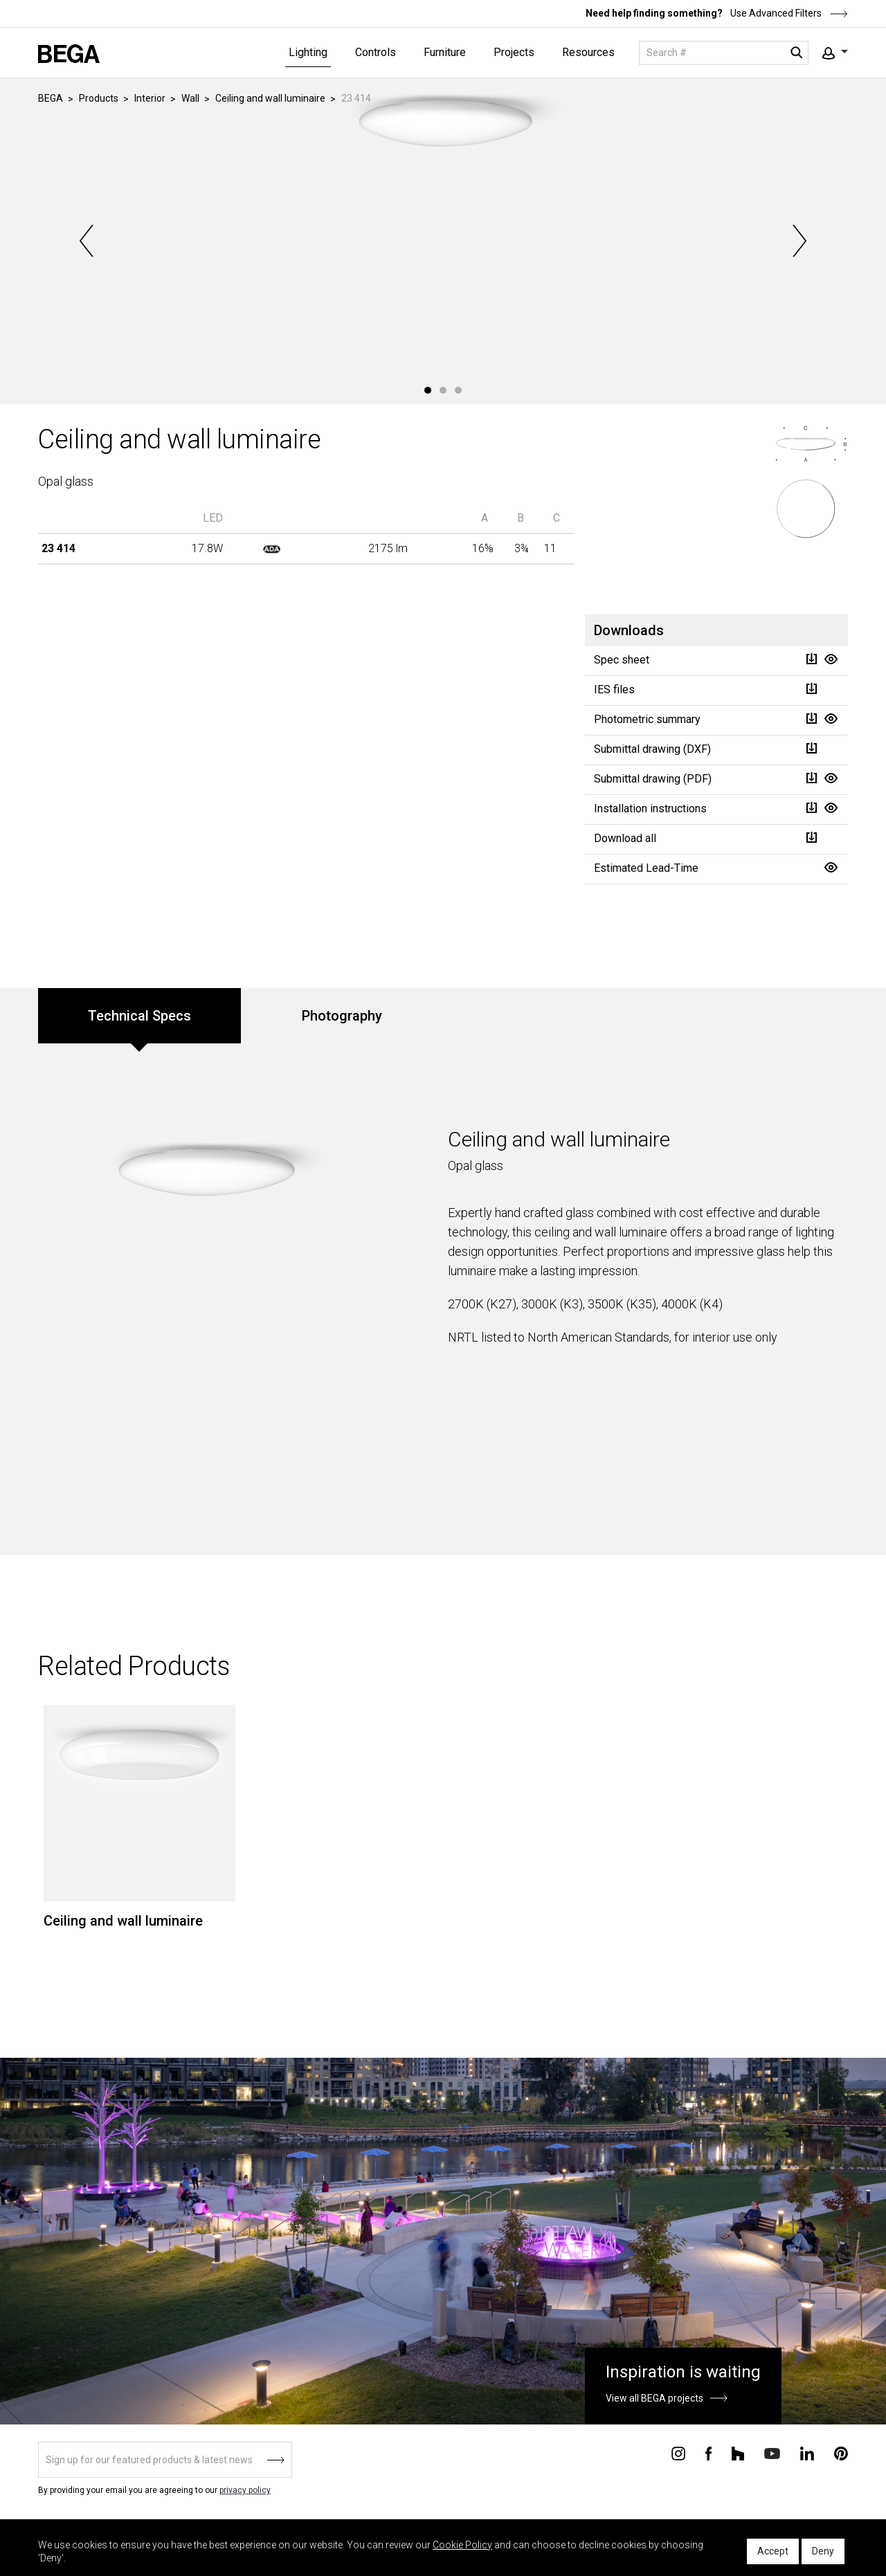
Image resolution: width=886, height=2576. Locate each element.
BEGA (50, 98)
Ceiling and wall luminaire (270, 98)
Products (98, 98)
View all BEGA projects (654, 2398)
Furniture (445, 52)
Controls (375, 52)
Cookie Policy (462, 2544)
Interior (149, 98)
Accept (772, 2551)
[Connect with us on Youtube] (772, 2452)
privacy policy (245, 2490)
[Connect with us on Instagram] (678, 2452)
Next (798, 241)
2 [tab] (443, 390)
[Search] (723, 53)
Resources (588, 52)
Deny (823, 2551)
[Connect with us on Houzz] (738, 2452)
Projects (514, 52)
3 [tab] (458, 390)
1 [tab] (427, 390)
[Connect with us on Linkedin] (807, 2452)
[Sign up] (165, 2460)
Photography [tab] (342, 1015)
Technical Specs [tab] (139, 1015)
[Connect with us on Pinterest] (841, 2452)
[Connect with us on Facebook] (708, 2452)
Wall (190, 98)
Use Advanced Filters (788, 13)
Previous (88, 241)
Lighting (308, 52)
